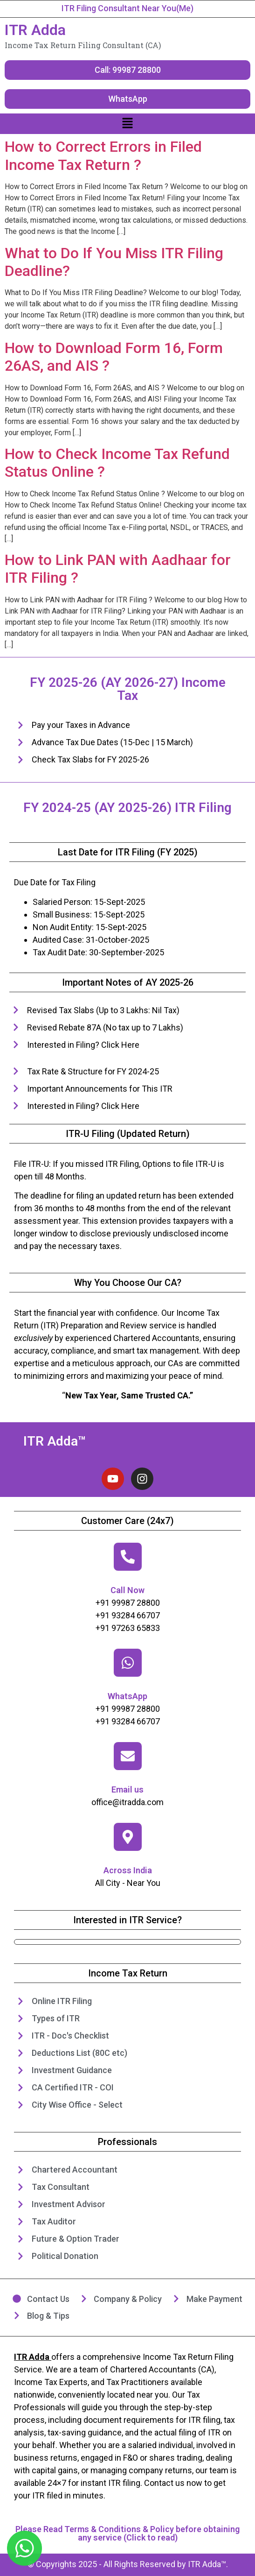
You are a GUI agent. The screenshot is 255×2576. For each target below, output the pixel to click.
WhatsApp (127, 1696)
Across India (127, 1870)
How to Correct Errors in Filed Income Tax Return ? (103, 155)
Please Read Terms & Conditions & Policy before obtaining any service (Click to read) (127, 2533)
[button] (127, 123)
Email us (127, 1789)
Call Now (127, 1590)
